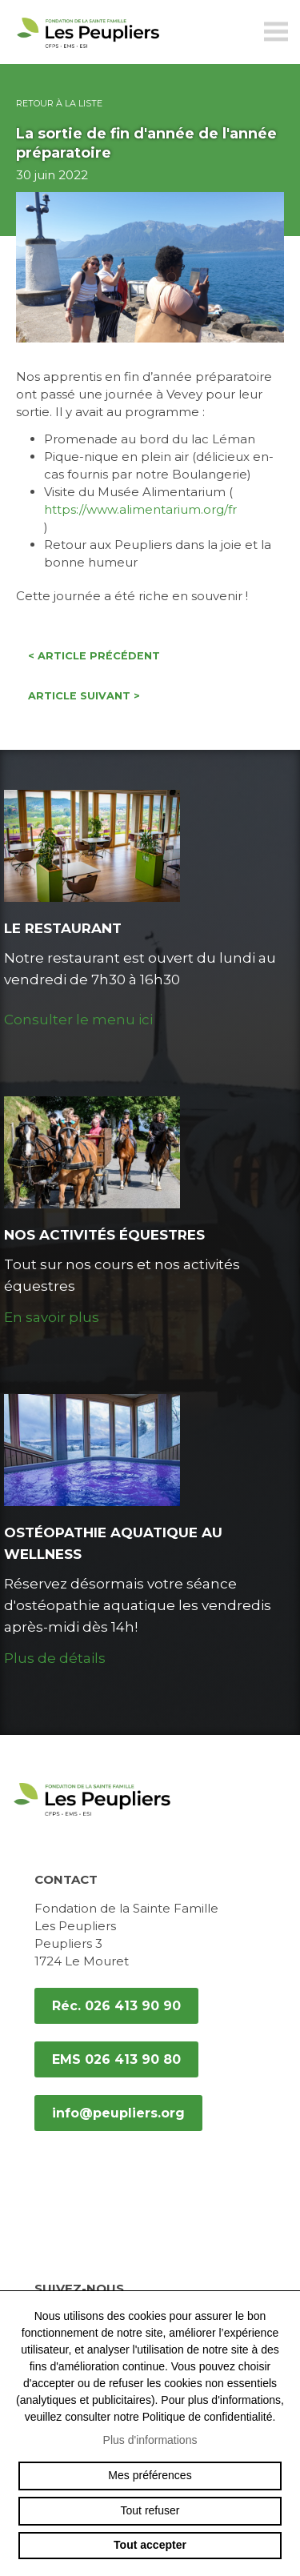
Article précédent (94, 656)
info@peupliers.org (118, 2113)
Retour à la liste (59, 103)
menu (276, 32)
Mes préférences (149, 2475)
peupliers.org (88, 50)
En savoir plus (51, 1317)
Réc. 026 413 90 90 (116, 2005)
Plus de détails (55, 1658)
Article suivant (84, 696)
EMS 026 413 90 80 (116, 2059)
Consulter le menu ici (78, 1020)
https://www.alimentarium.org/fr (140, 509)
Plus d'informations (150, 2440)
